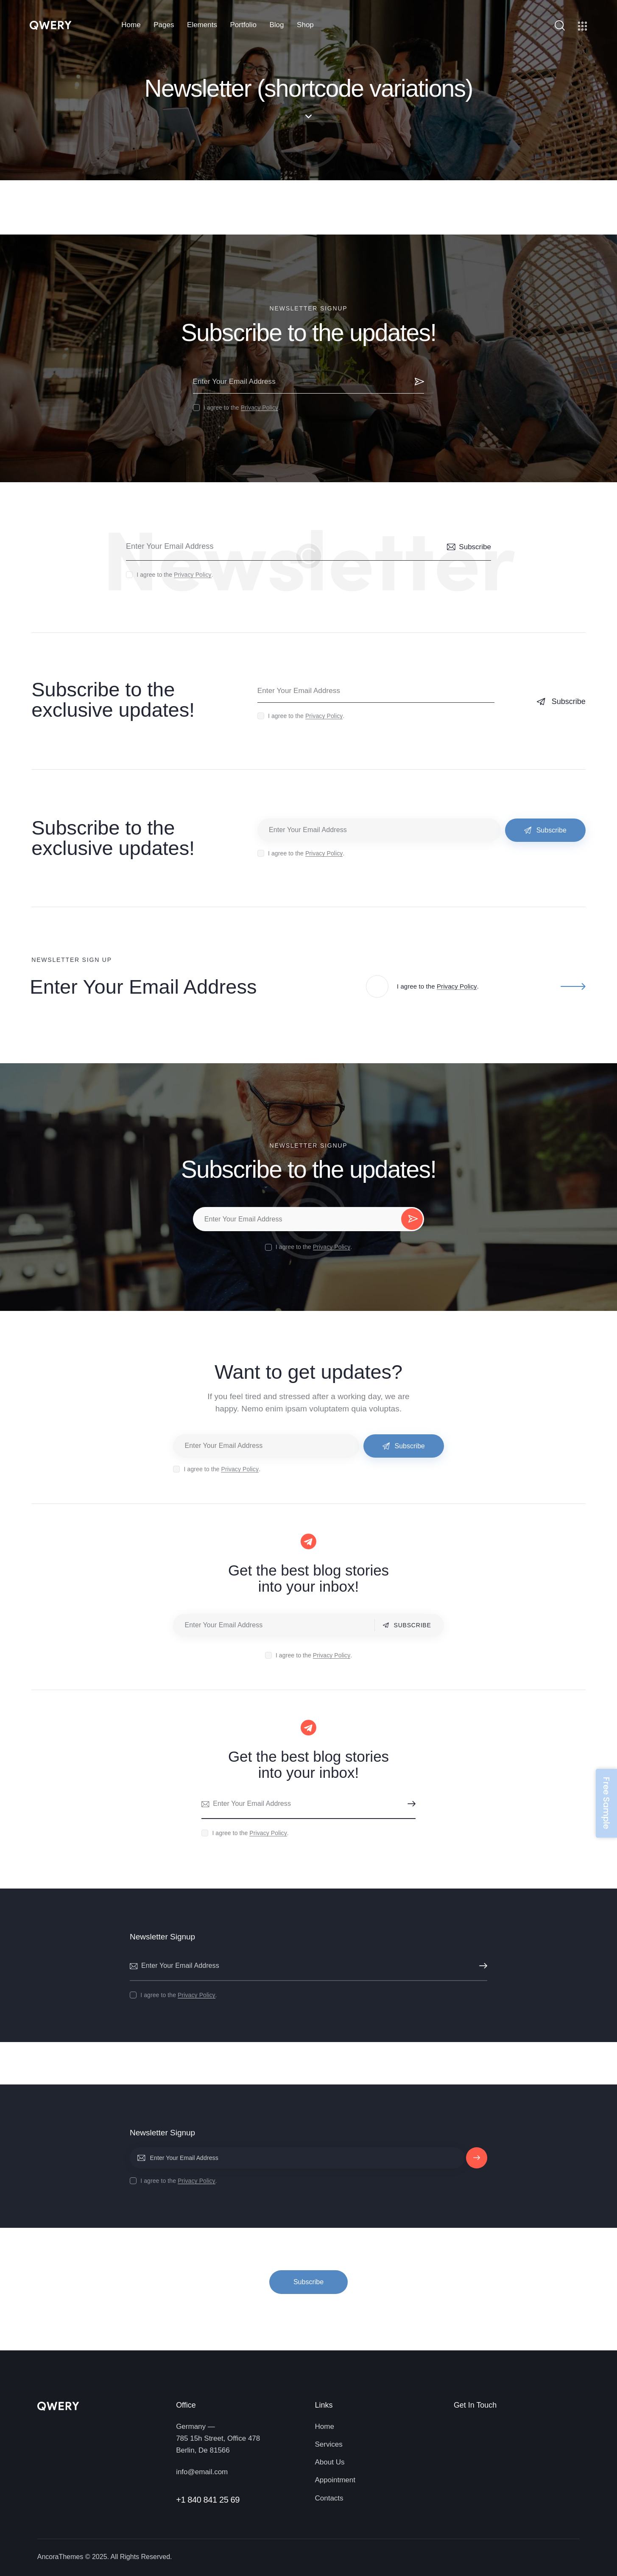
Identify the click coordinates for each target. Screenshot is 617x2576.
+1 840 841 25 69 (208, 2499)
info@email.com (202, 2472)
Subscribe (417, 381)
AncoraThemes (60, 2556)
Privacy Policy (260, 408)
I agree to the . (242, 407)
